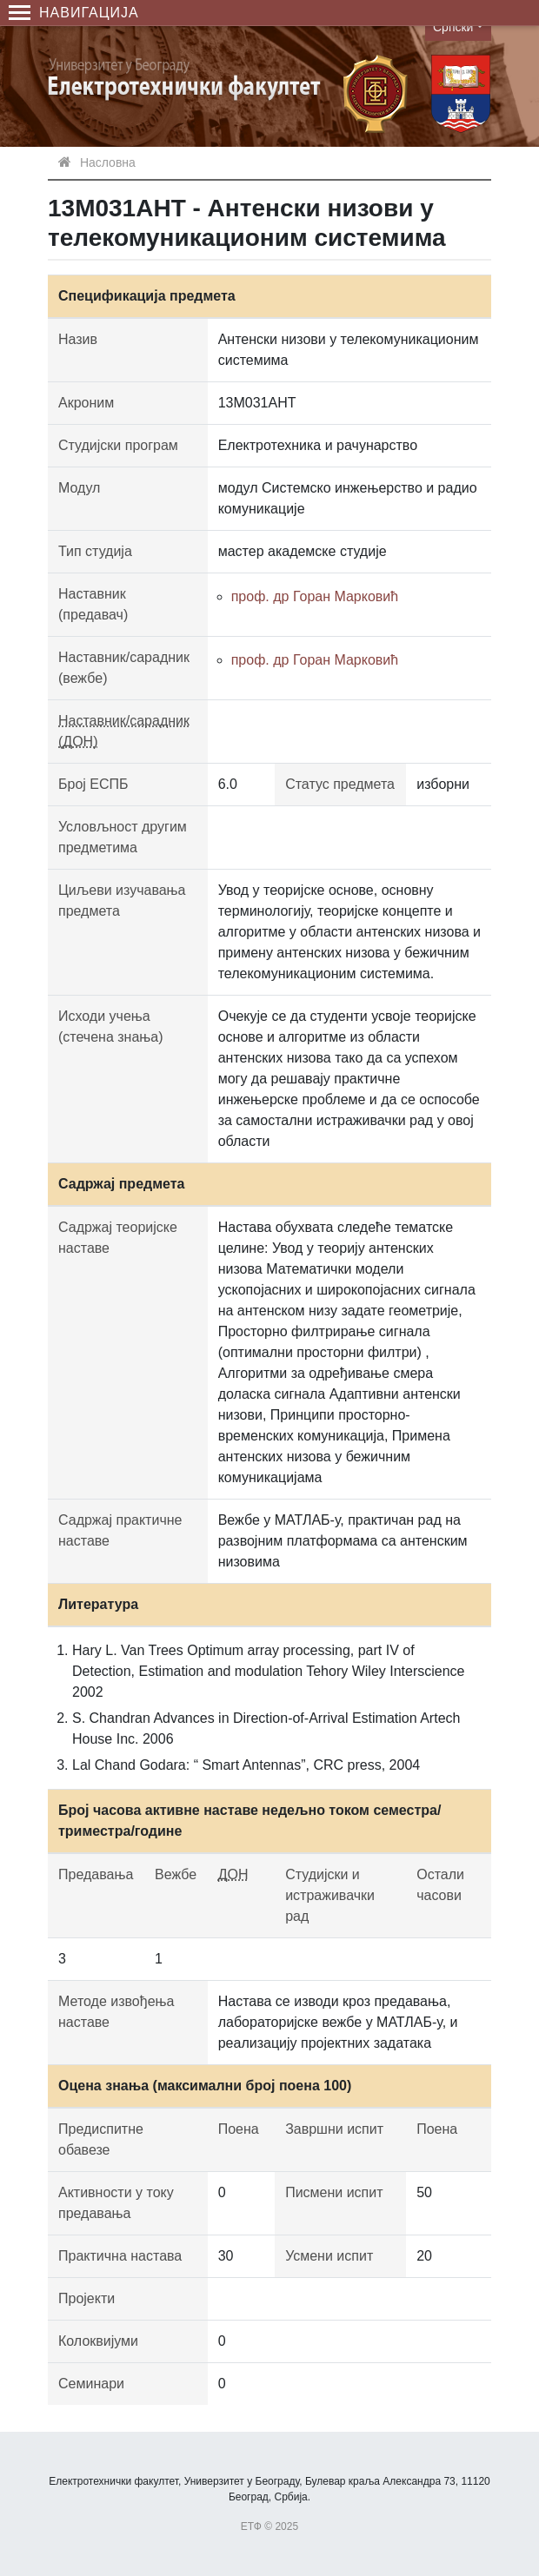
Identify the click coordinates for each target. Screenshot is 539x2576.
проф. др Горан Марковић (314, 596)
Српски (453, 27)
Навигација (74, 12)
